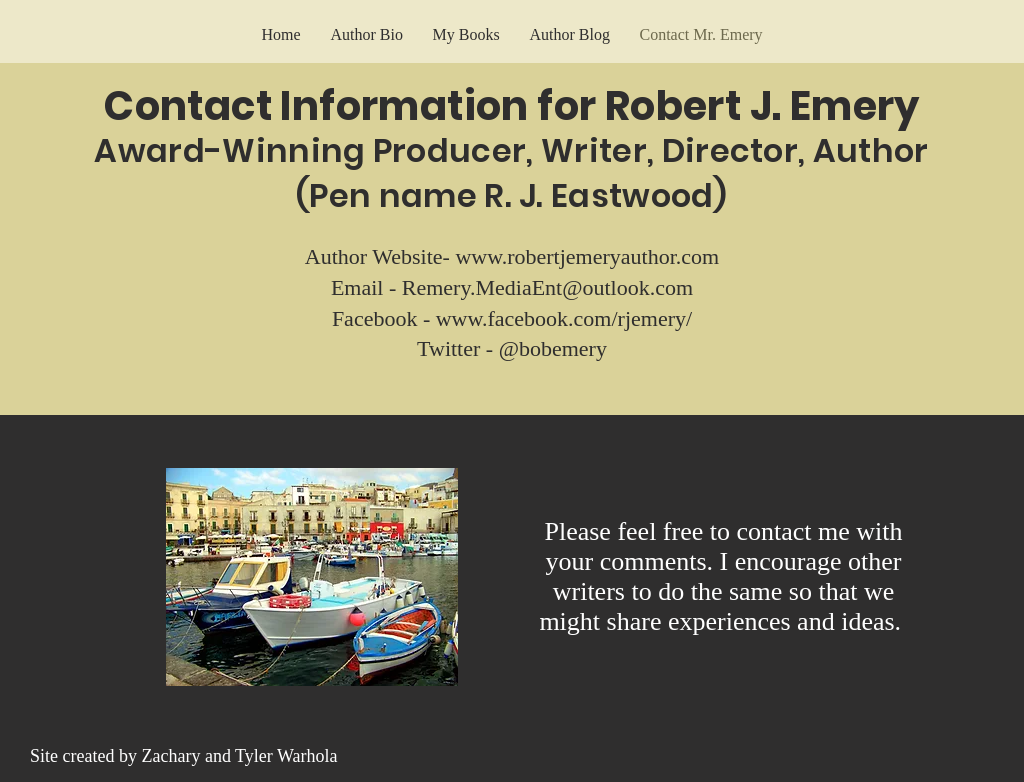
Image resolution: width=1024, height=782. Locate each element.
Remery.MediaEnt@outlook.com (547, 287)
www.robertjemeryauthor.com (587, 256)
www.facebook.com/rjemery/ (564, 318)
